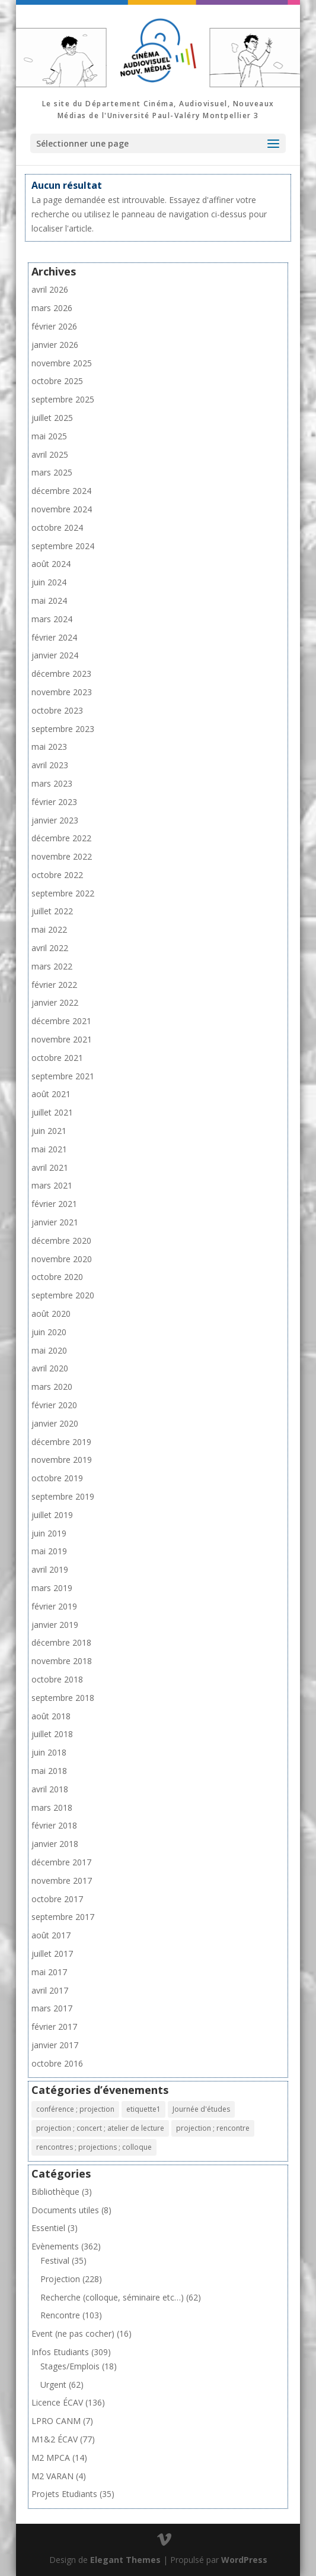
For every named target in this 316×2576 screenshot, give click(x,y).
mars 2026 (51, 307)
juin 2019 (48, 1533)
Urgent (53, 2384)
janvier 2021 (54, 1222)
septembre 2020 (62, 1295)
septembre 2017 (62, 1916)
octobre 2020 (57, 1276)
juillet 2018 (52, 1733)
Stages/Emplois (70, 2366)
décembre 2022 (61, 838)
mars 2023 (51, 783)
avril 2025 (49, 454)
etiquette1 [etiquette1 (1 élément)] (143, 2109)
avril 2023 (49, 765)
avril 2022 (49, 947)
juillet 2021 (52, 1112)
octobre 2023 (57, 710)
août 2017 (51, 1935)
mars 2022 (51, 966)
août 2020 (51, 1313)
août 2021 (51, 1094)
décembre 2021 (61, 1020)
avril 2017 (49, 1990)
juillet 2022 (52, 911)
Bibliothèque (55, 2191)
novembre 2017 (61, 1880)
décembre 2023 (61, 673)
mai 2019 (49, 1551)
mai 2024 (49, 600)
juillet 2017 (52, 1953)
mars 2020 (51, 1386)
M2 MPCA (50, 2457)
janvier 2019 (54, 1624)
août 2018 (51, 1716)
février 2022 (54, 984)
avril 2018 (49, 1789)
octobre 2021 (57, 1057)
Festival (54, 2260)
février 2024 (54, 637)
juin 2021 (48, 1130)
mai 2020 (49, 1350)
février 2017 (54, 2026)
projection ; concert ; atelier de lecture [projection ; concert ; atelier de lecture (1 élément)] (100, 2128)
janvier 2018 (54, 1843)
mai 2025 (49, 436)
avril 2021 (49, 1167)
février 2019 (54, 1606)
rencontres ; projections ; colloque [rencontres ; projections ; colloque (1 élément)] (94, 2147)
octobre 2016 (57, 2063)
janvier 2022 (54, 1002)
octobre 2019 (57, 1478)
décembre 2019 (61, 1441)
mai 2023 (49, 746)
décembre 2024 (61, 490)
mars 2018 (51, 1807)
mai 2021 (49, 1149)
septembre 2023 (62, 728)
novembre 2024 (61, 509)
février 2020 (54, 1405)
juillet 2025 (52, 417)
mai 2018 (49, 1770)
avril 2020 (49, 1368)
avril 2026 (49, 289)
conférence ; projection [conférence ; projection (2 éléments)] (75, 2109)
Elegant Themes (125, 2559)
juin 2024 (48, 582)
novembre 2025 (61, 363)
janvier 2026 (54, 344)
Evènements (55, 2246)
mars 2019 (51, 1587)
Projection (60, 2279)
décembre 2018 (61, 1642)
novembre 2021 (61, 1039)
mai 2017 (49, 1972)
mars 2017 (51, 2008)
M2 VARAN (52, 2476)
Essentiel (48, 2227)
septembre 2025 (62, 399)
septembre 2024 (62, 546)
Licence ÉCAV (57, 2402)
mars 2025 (51, 472)
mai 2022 (49, 929)
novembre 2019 (61, 1459)
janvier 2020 (54, 1423)
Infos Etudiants (60, 2352)
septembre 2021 (62, 1076)
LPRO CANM (56, 2420)
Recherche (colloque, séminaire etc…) (112, 2297)
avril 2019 (49, 1569)
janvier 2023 (54, 820)
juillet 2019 (52, 1514)
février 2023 (54, 801)
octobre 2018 (57, 1679)
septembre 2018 (62, 1697)
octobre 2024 (57, 527)
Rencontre (60, 2315)
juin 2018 (48, 1752)
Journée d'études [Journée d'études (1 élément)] (201, 2109)
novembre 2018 (61, 1660)
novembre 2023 (61, 692)
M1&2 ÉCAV (54, 2439)
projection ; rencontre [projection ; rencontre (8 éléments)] (213, 2128)
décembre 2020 (61, 1240)
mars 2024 (51, 619)
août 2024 (51, 563)
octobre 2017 (57, 1899)
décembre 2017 (61, 1862)
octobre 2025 (57, 380)
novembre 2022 (61, 856)
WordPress (244, 2559)
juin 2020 (48, 1332)
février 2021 (54, 1203)
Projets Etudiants (64, 2493)
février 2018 (54, 1825)
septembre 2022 (62, 893)
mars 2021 (51, 1185)
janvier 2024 (54, 655)
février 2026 (54, 326)
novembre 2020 (61, 1259)
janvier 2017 (54, 2045)
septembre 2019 (62, 1496)
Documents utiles (65, 2210)
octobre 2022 (57, 874)
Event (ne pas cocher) (72, 2333)
